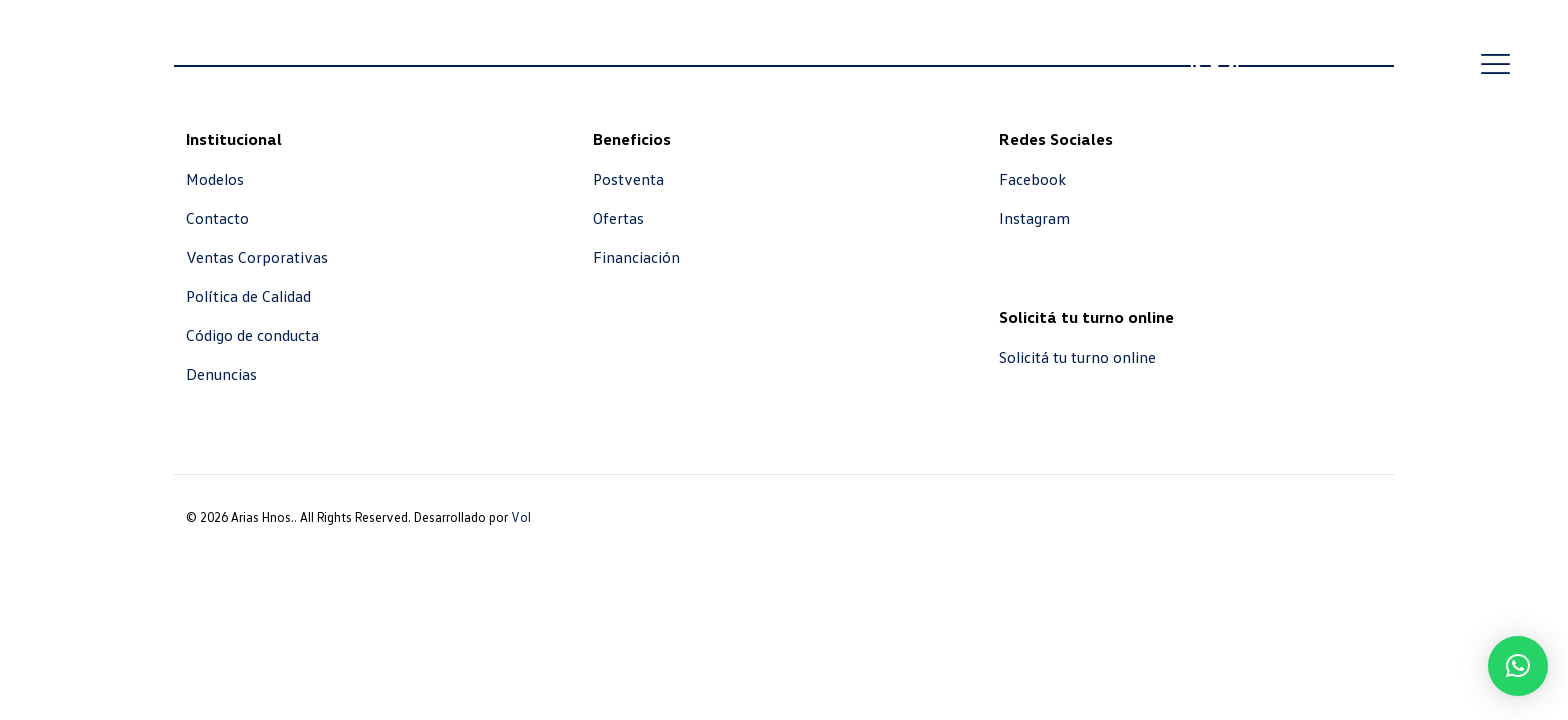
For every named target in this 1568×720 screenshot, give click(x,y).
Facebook (1032, 179)
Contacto (217, 218)
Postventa (628, 179)
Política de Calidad (248, 296)
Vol (521, 517)
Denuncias (221, 374)
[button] (1518, 666)
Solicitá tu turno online (1077, 357)
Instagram (1034, 218)
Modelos (215, 179)
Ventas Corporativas (257, 257)
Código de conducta (252, 335)
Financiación (636, 257)
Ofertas (618, 218)
